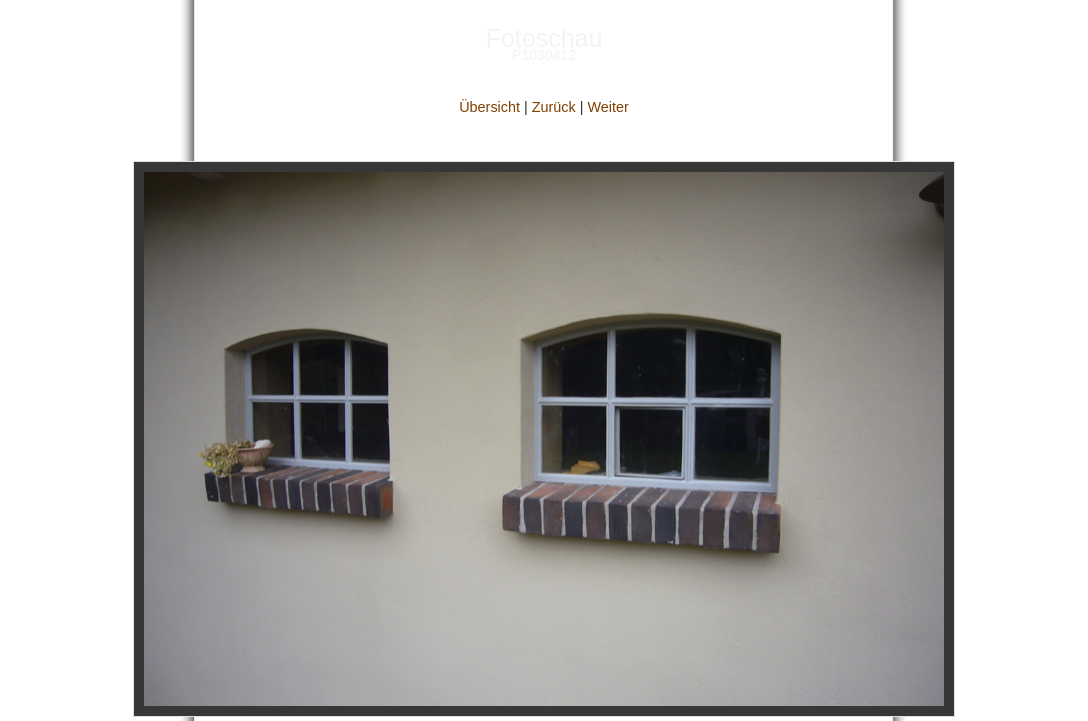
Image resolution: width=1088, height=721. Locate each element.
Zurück (554, 107)
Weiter (607, 107)
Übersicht (489, 107)
